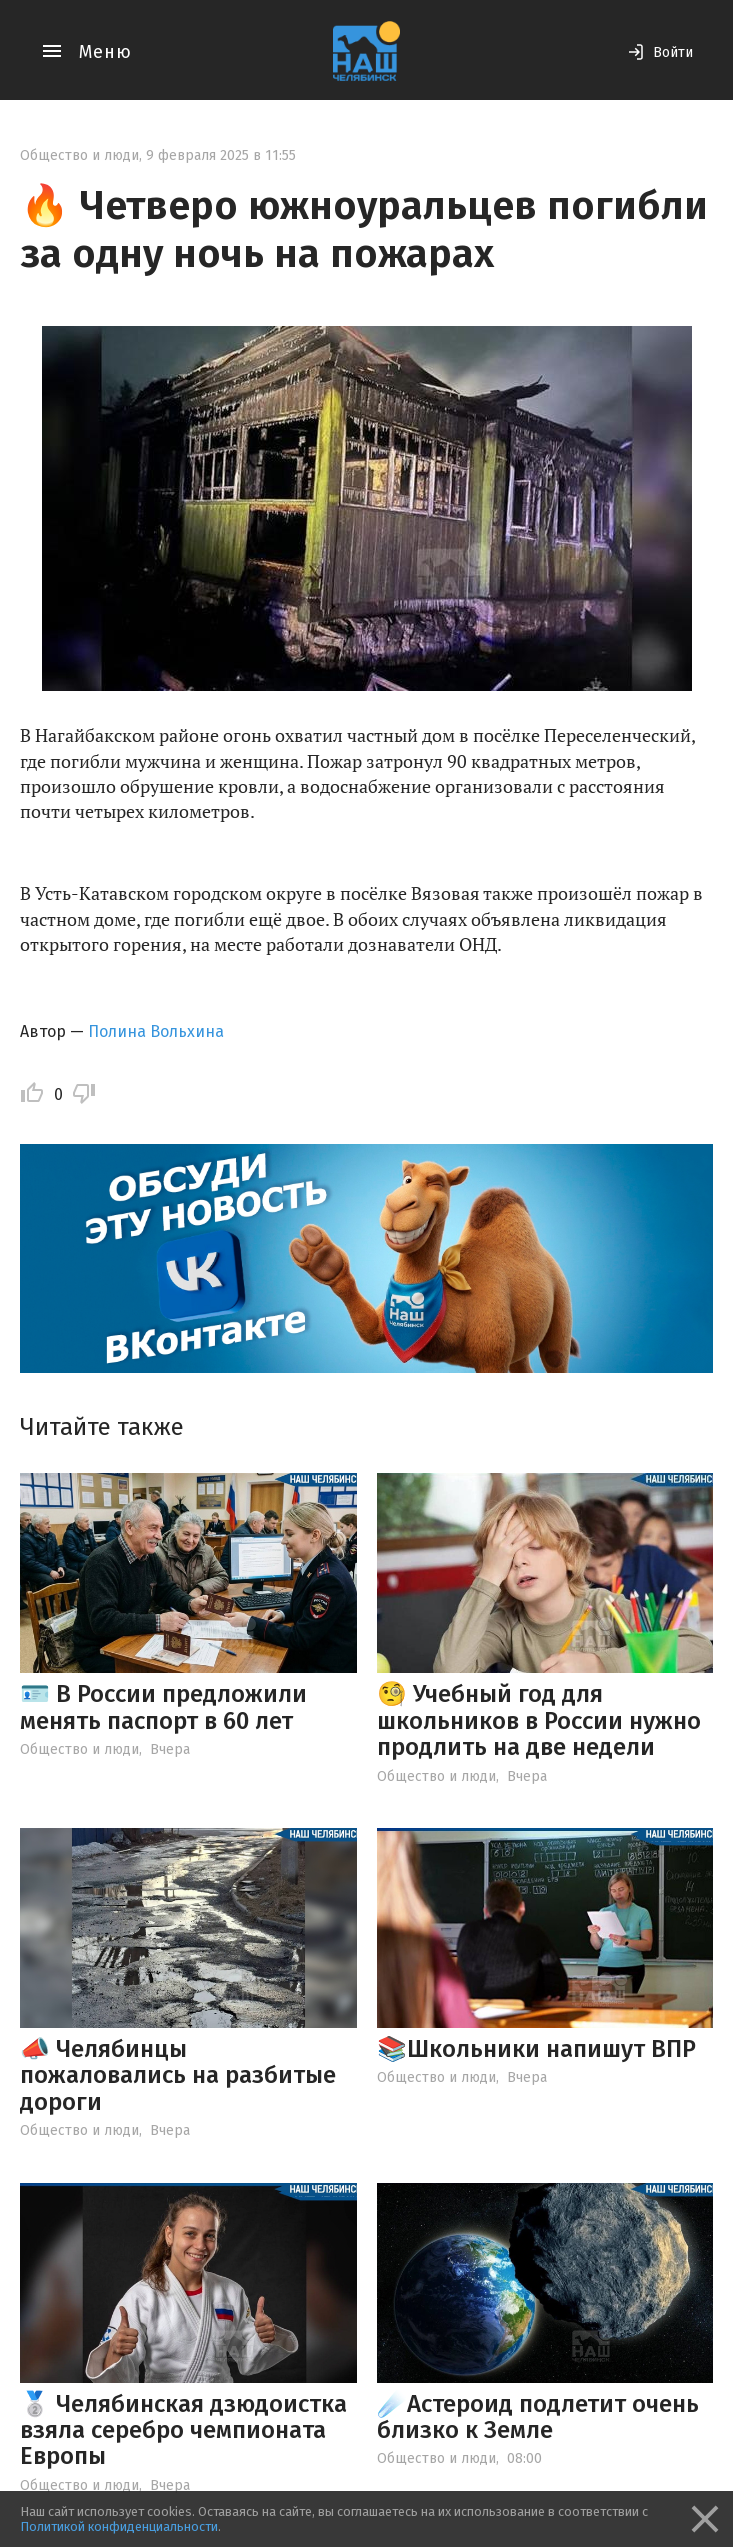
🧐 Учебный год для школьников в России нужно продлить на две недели (539, 1720)
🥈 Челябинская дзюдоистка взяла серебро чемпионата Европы (183, 2430)
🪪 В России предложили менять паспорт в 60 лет (163, 1707)
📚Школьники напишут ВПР (536, 2049)
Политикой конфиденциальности (119, 2526)
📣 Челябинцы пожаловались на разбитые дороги (178, 2075)
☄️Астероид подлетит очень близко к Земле (538, 2417)
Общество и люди (79, 155)
